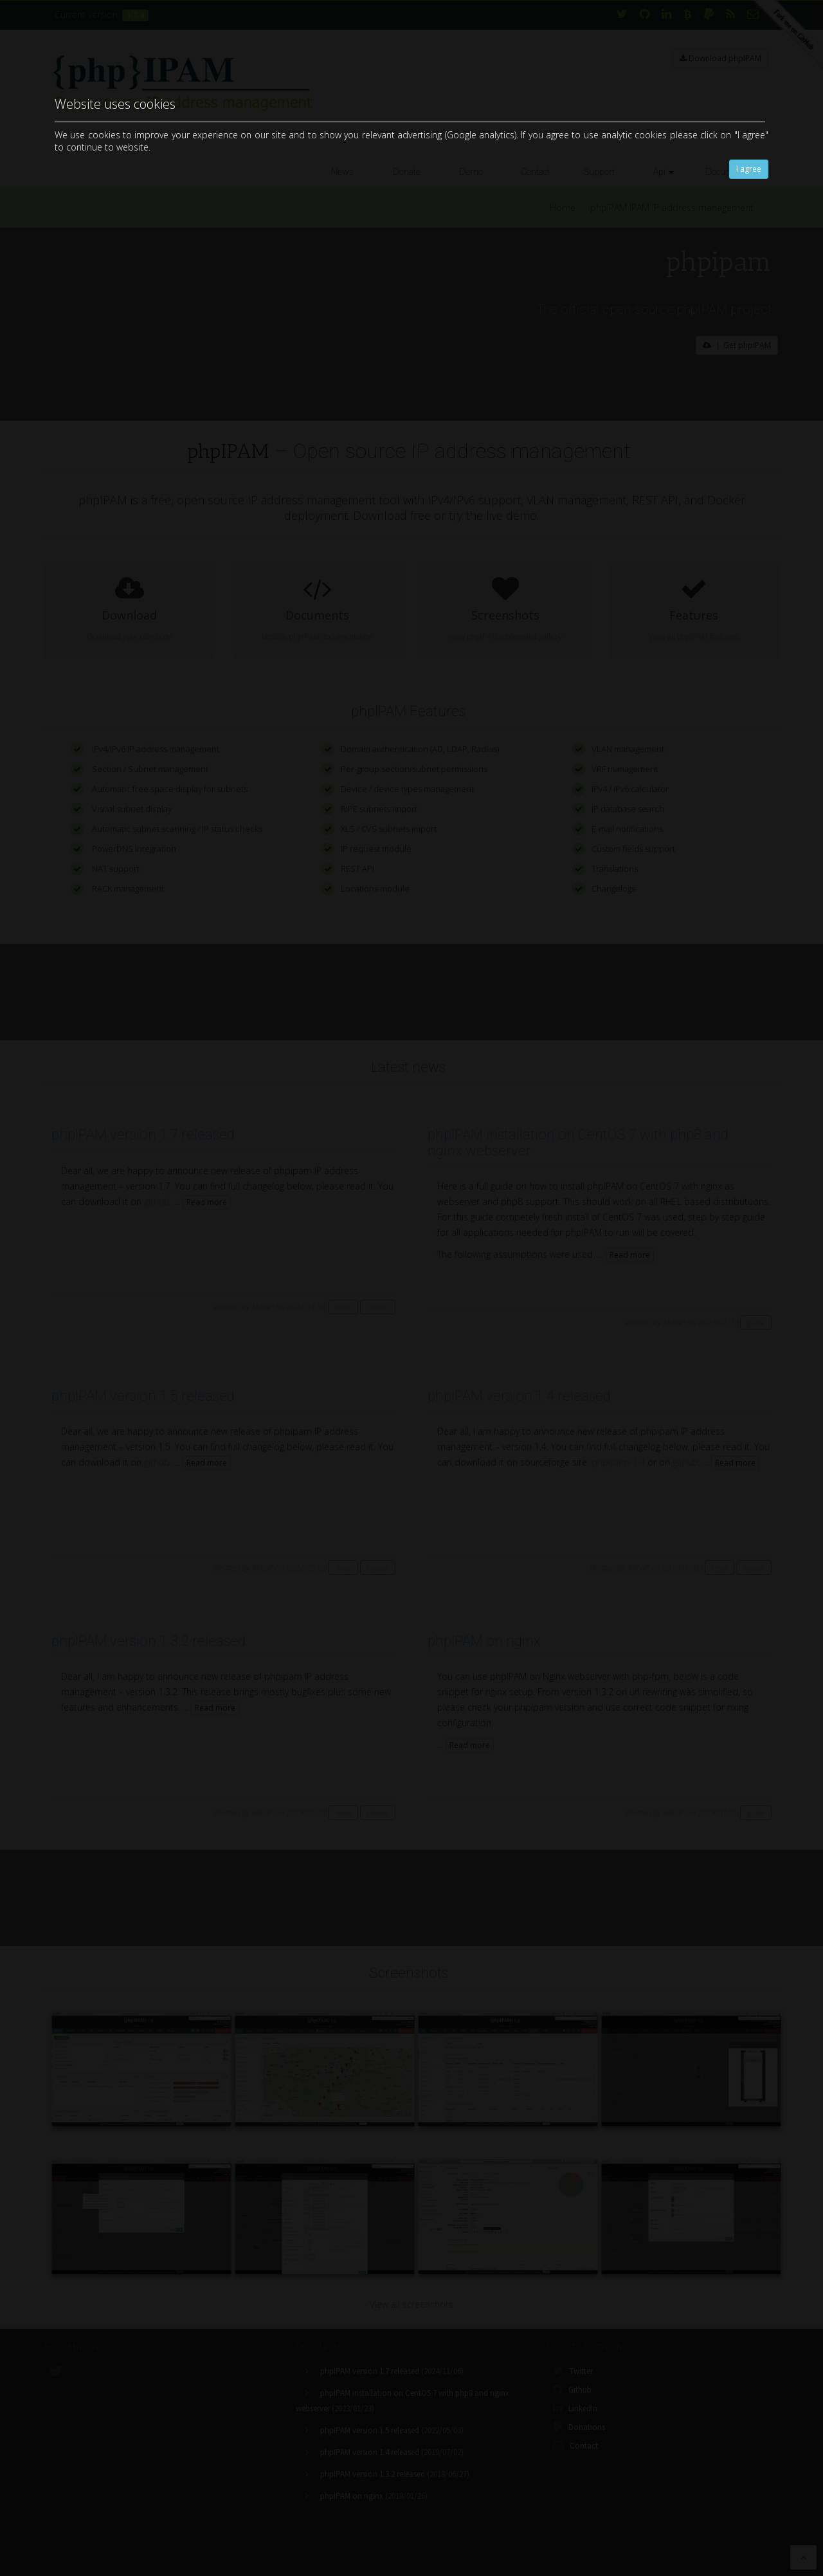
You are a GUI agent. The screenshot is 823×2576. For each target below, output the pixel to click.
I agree (748, 168)
